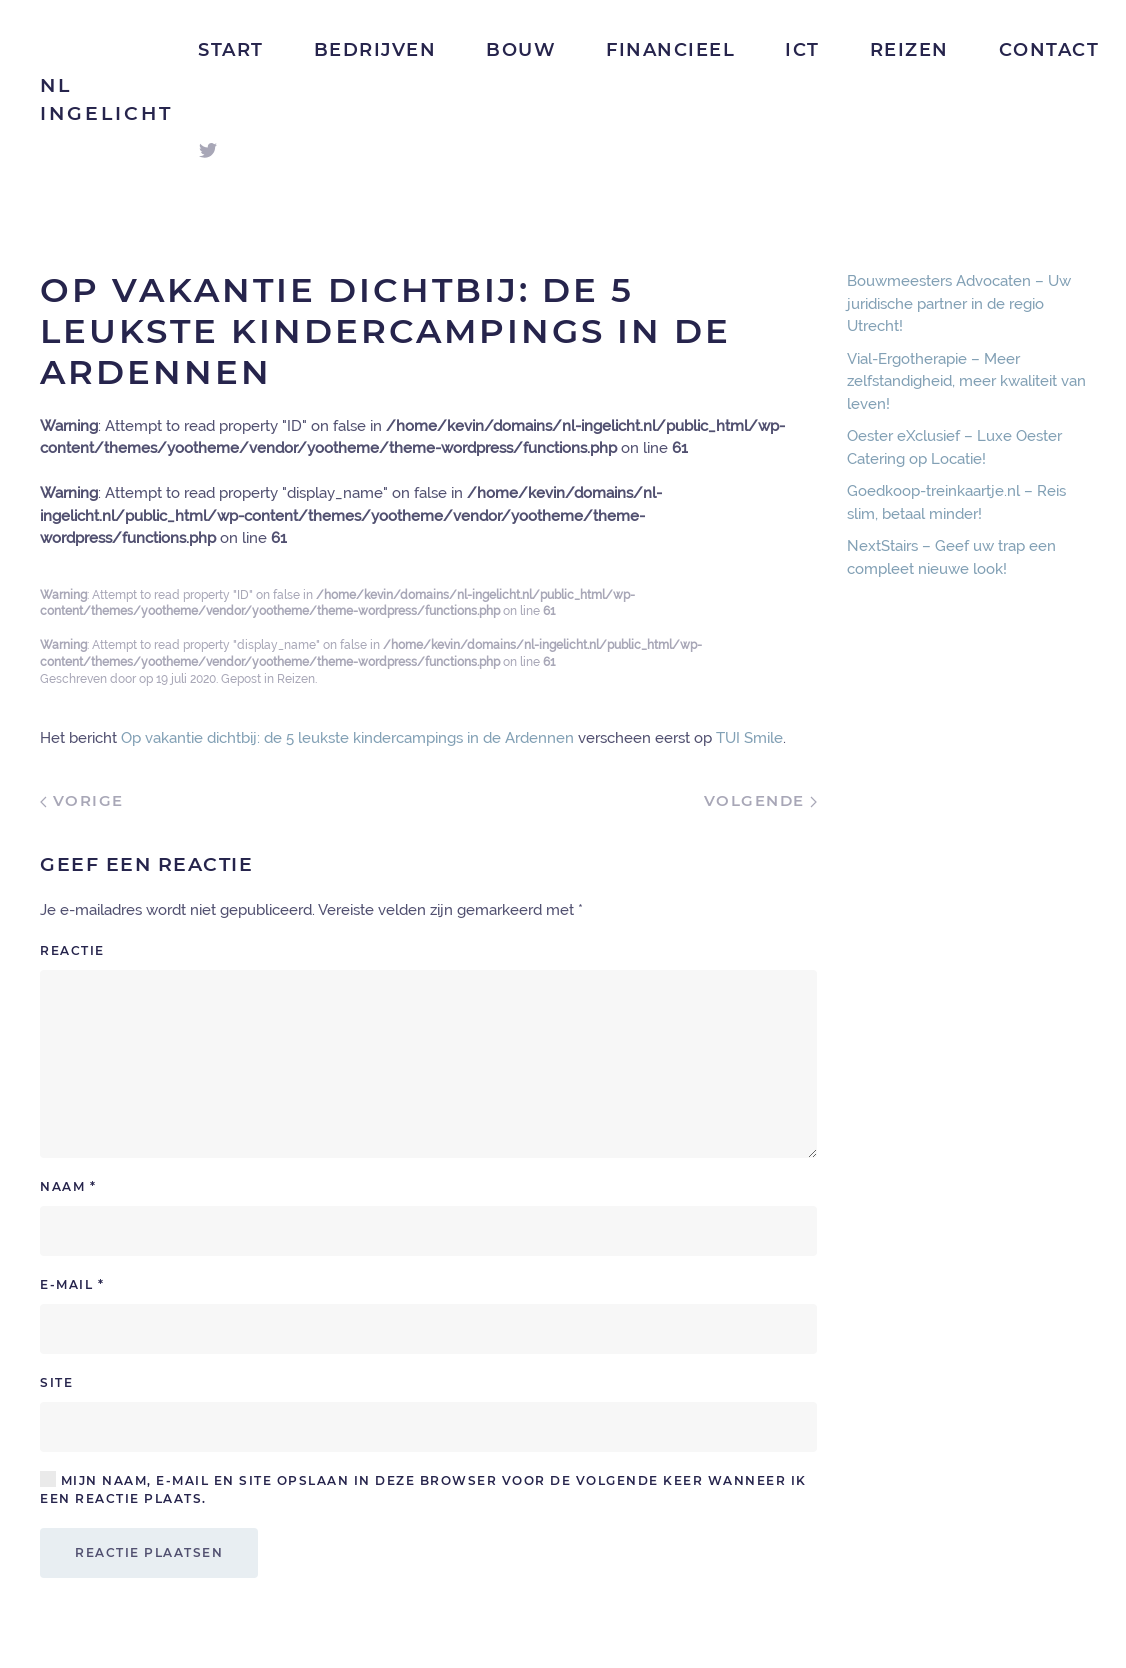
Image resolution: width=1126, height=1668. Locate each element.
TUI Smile (749, 738)
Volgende (761, 800)
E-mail (72, 1284)
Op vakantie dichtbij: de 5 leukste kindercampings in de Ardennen (347, 738)
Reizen (909, 50)
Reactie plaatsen (149, 1552)
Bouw (521, 50)
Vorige (82, 800)
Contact (1049, 50)
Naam (68, 1186)
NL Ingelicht (106, 100)
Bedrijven (375, 50)
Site (56, 1382)
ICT (802, 50)
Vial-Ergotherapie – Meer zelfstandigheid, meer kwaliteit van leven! (966, 381)
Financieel (670, 50)
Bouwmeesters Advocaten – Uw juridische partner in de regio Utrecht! (959, 303)
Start (231, 50)
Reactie (72, 950)
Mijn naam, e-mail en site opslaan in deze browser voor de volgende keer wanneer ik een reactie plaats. (423, 1489)
